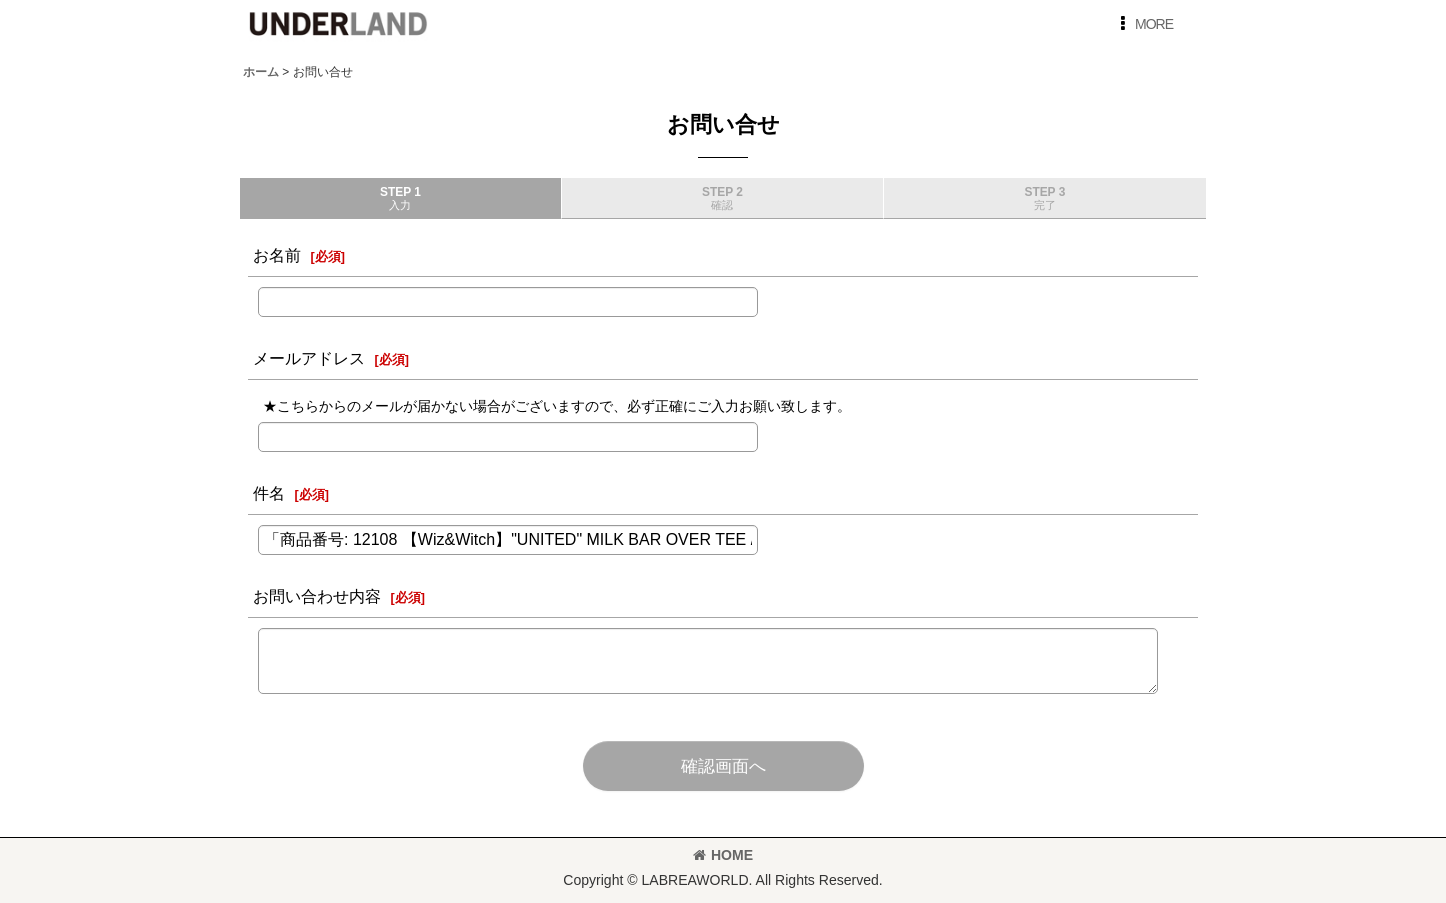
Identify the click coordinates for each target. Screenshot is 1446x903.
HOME (723, 855)
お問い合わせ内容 (317, 596)
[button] (1143, 24)
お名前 (277, 255)
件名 (269, 493)
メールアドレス (309, 358)
